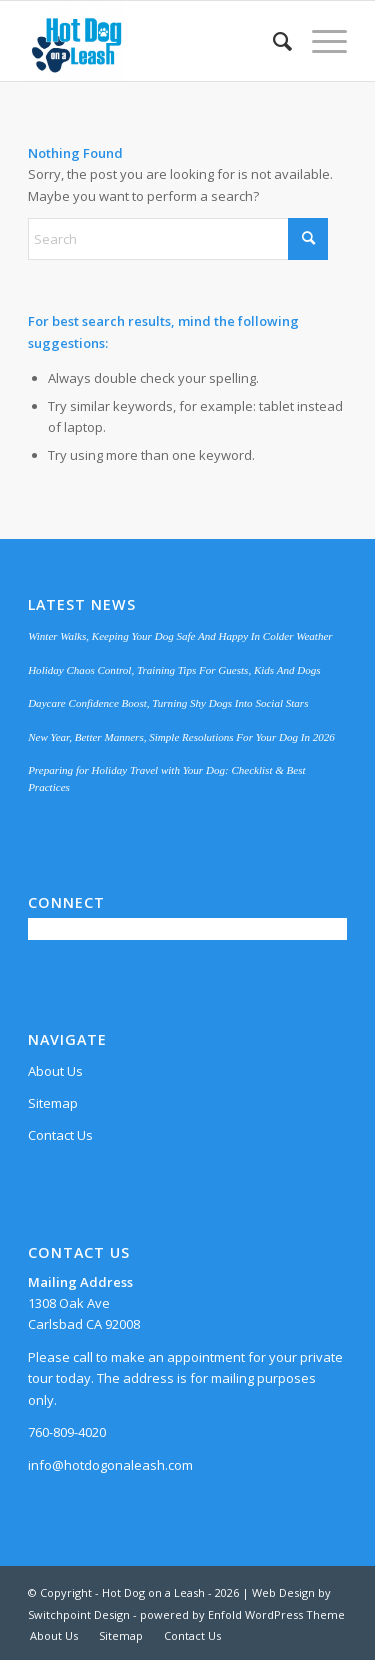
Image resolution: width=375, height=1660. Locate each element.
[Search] (272, 41)
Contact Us (60, 1135)
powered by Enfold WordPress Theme (242, 1614)
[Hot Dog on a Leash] (155, 41)
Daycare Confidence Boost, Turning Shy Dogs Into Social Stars (168, 703)
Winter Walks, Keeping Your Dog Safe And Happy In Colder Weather (180, 636)
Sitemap (53, 1103)
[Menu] (319, 41)
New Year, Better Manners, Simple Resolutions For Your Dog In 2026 (181, 737)
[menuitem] (272, 41)
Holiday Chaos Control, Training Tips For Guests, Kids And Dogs (174, 670)
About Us (55, 1071)
